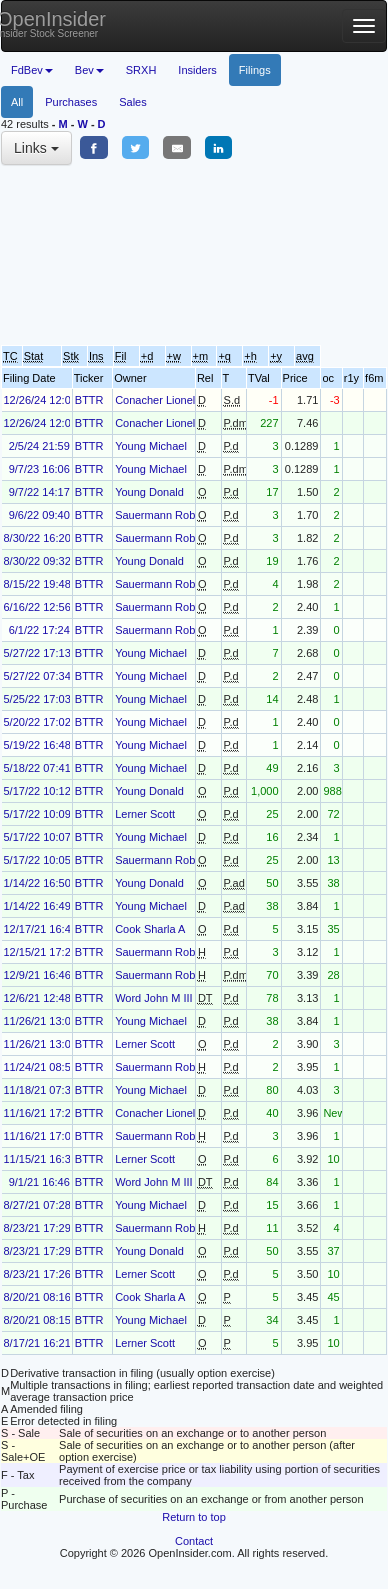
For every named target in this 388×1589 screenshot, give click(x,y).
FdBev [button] (32, 70)
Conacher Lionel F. (161, 400)
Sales (133, 102)
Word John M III (153, 998)
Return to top (194, 1517)
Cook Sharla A (150, 929)
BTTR (89, 400)
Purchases (71, 102)
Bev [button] (89, 70)
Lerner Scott (145, 814)
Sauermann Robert (161, 515)
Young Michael (151, 446)
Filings (255, 70)
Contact (194, 1541)
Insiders (197, 70)
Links (36, 148)
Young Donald (149, 492)
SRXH (141, 70)
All (17, 102)
